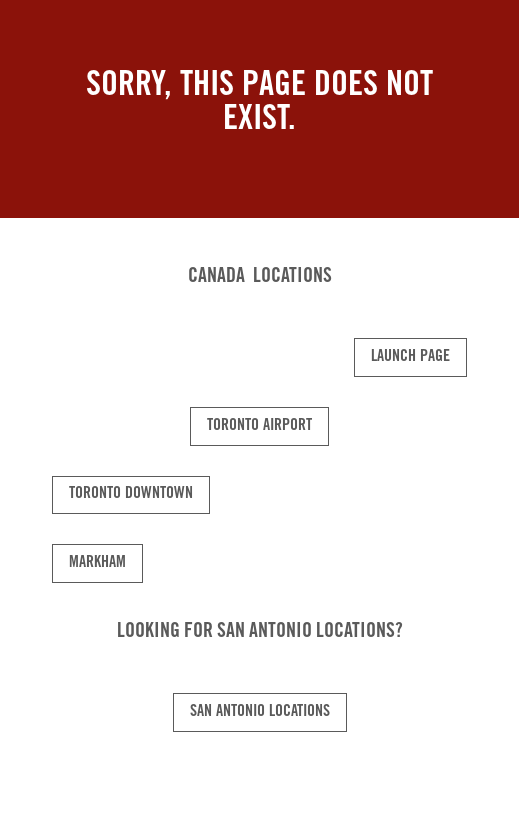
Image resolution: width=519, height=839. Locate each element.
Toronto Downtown (131, 494)
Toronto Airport (259, 426)
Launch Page (410, 357)
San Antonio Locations (260, 712)
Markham (97, 563)
